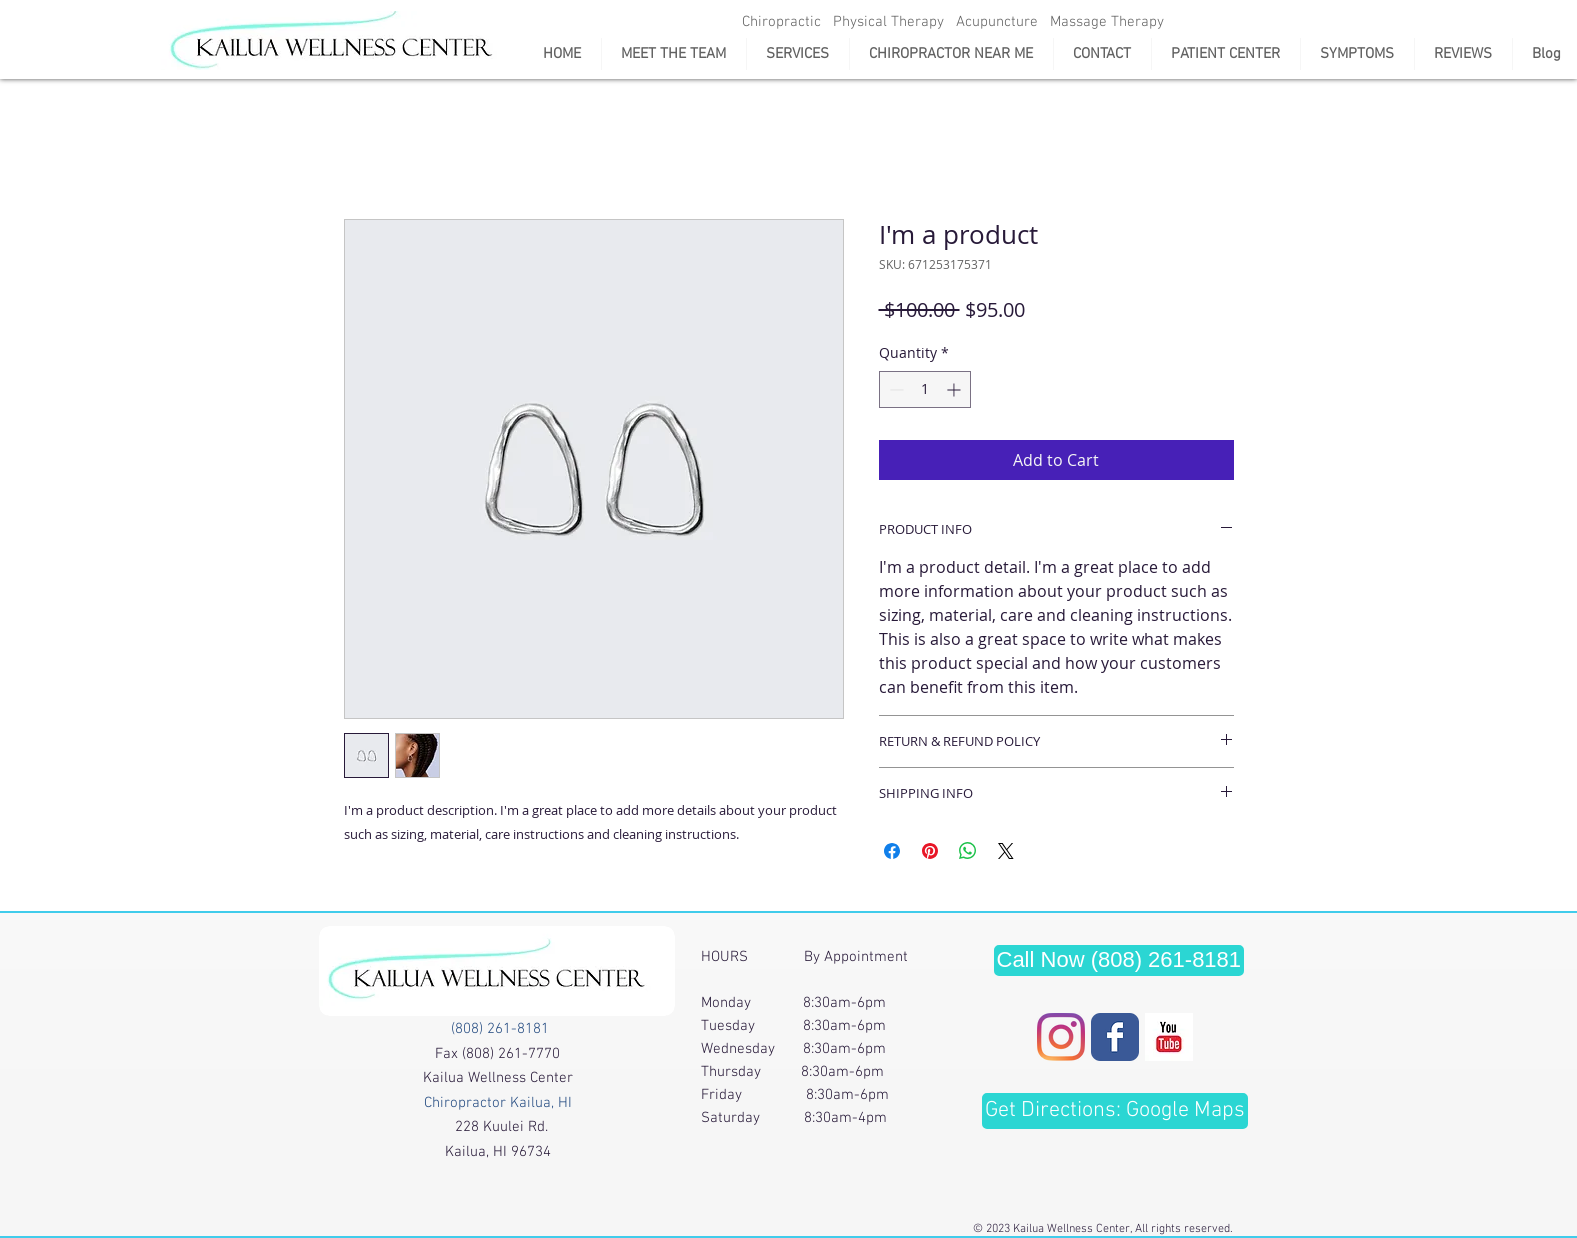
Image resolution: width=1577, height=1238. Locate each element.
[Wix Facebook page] (1115, 1037)
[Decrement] (894, 389)
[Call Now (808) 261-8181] (1119, 960)
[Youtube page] (1169, 1037)
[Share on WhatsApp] (968, 851)
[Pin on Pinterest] (930, 851)
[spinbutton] (925, 389)
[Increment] (955, 389)
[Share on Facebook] (892, 851)
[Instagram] (1061, 1037)
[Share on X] (1006, 851)
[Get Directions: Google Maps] (1115, 1111)
